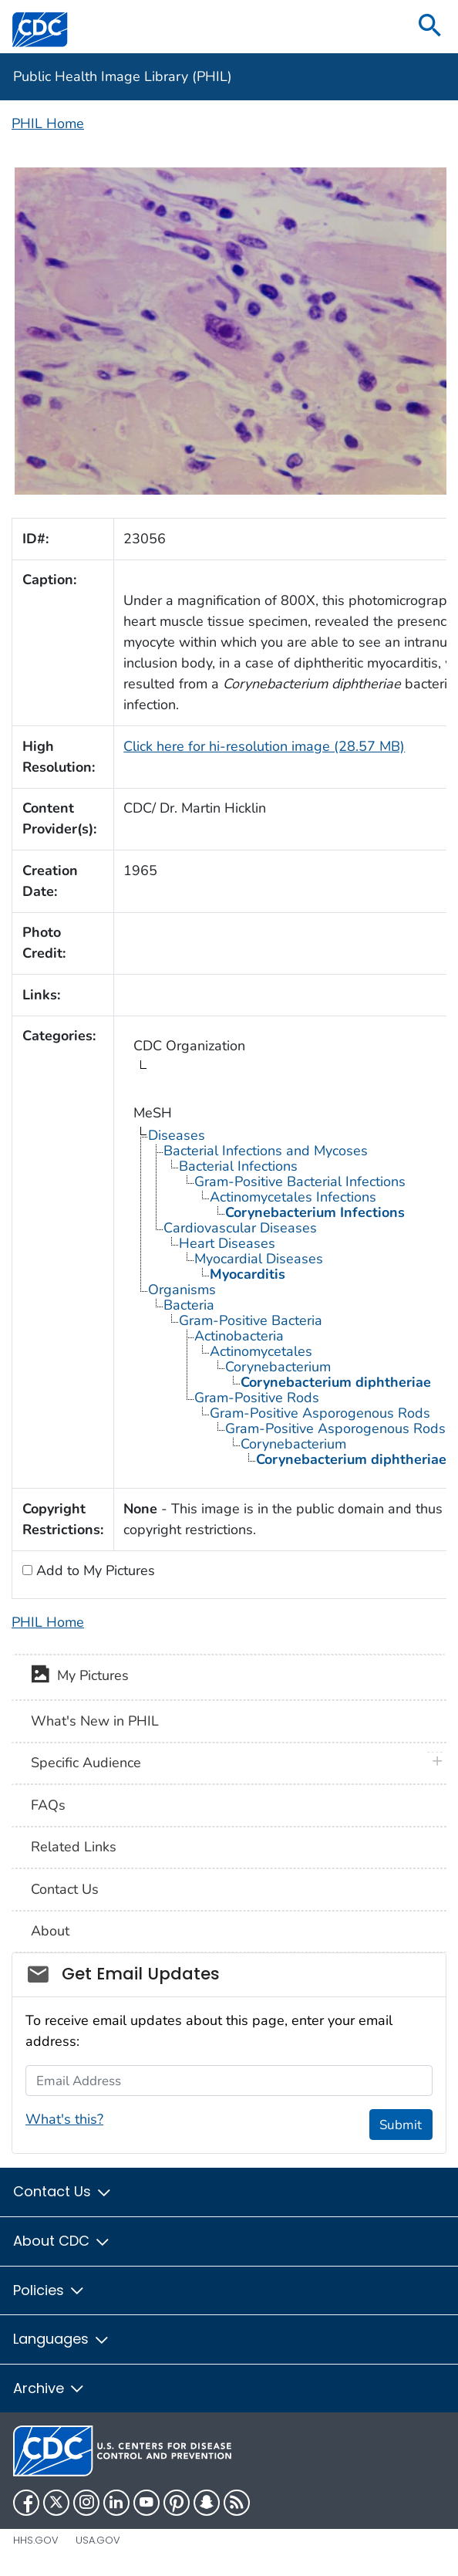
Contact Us (65, 1889)
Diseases (176, 1135)
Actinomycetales (261, 1351)
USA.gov (98, 2540)
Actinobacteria (239, 1336)
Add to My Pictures (93, 1570)
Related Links (73, 1846)
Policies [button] (49, 2290)
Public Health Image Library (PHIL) (122, 76)
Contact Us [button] (63, 2191)
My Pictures (80, 1677)
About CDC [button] (62, 2240)
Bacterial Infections (238, 1166)
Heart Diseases (227, 1243)
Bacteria (188, 1305)
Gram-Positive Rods (256, 1397)
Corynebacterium (278, 1366)
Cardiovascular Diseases (240, 1228)
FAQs (48, 1805)
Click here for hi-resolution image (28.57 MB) (264, 746)
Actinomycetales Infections (293, 1197)
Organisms (182, 1289)
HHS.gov (36, 2540)
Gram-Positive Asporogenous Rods (320, 1413)
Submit (400, 2125)
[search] (430, 26)
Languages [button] (61, 2338)
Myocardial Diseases (258, 1258)
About (50, 1931)
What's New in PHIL (95, 1721)
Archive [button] (49, 2388)
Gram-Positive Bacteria (250, 1320)
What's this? (64, 2119)
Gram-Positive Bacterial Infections (300, 1181)
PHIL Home (48, 123)
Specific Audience (86, 1762)
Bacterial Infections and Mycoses (265, 1150)
